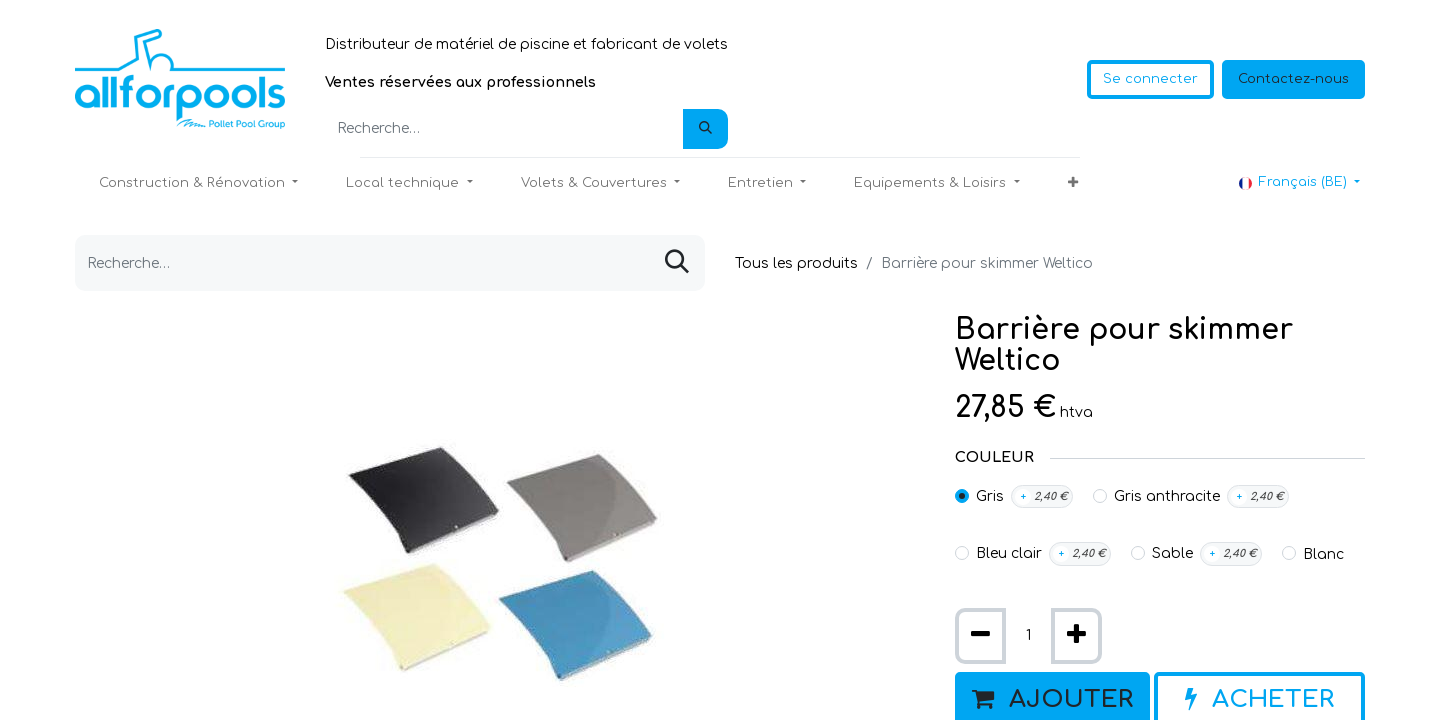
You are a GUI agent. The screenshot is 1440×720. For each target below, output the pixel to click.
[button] (1073, 184)
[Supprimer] (980, 636)
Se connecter (1150, 79)
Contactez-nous (1293, 79)
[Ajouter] (1076, 636)
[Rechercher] (705, 129)
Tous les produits (796, 263)
